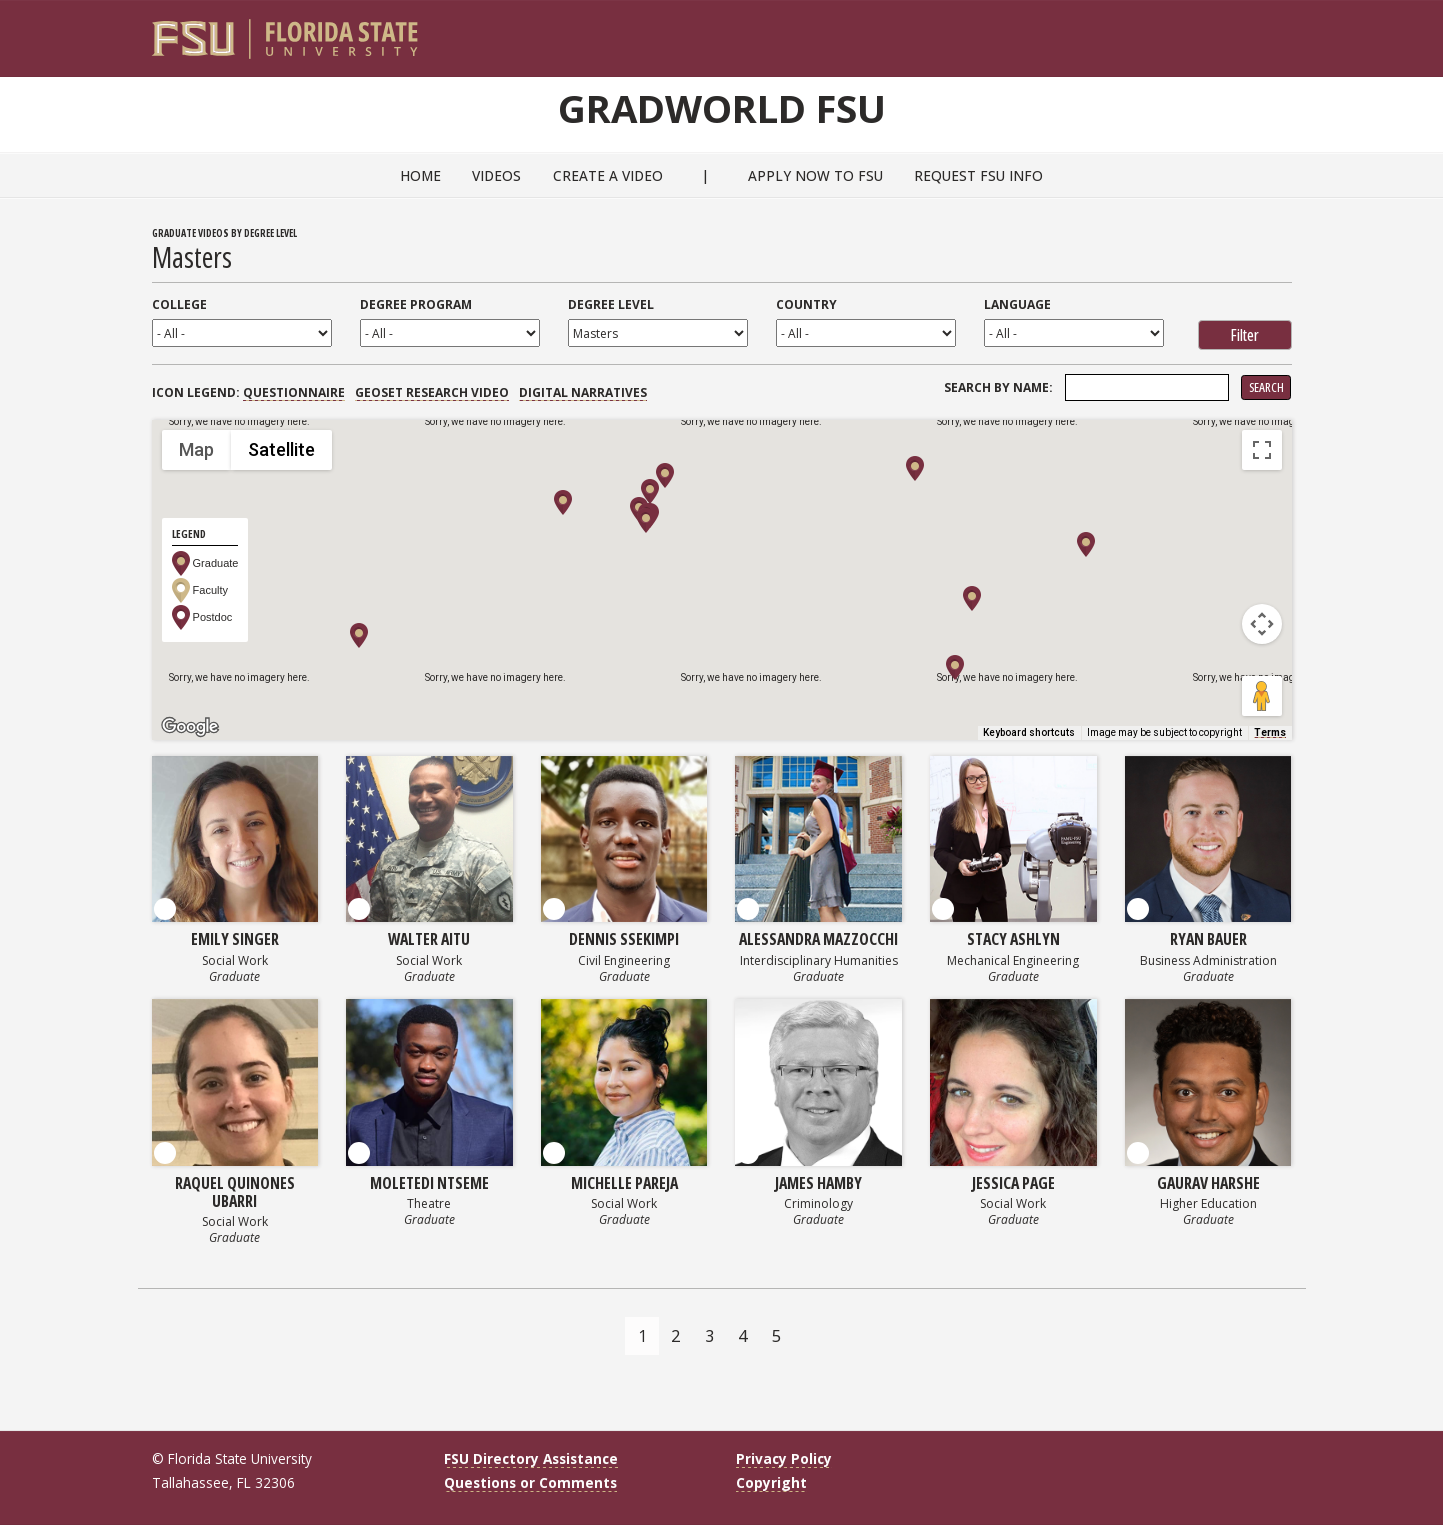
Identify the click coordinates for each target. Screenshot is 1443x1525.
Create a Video (608, 175)
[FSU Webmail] (1235, 31)
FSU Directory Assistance (531, 1458)
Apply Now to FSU (815, 175)
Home (420, 175)
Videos (496, 175)
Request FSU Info (978, 175)
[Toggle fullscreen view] (1262, 450)
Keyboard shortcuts (1029, 732)
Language (1017, 304)
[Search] (1262, 31)
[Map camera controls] (1262, 624)
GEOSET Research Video (432, 392)
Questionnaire (294, 392)
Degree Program (416, 304)
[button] (359, 635)
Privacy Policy (784, 1458)
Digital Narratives (583, 392)
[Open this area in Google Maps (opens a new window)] (190, 727)
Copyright (771, 1482)
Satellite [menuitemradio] (281, 449)
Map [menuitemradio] (196, 449)
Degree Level (611, 304)
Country (806, 304)
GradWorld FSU (722, 108)
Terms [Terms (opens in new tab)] (1270, 732)
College (179, 304)
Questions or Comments (530, 1482)
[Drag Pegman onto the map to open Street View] (1262, 696)
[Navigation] (1289, 31)
